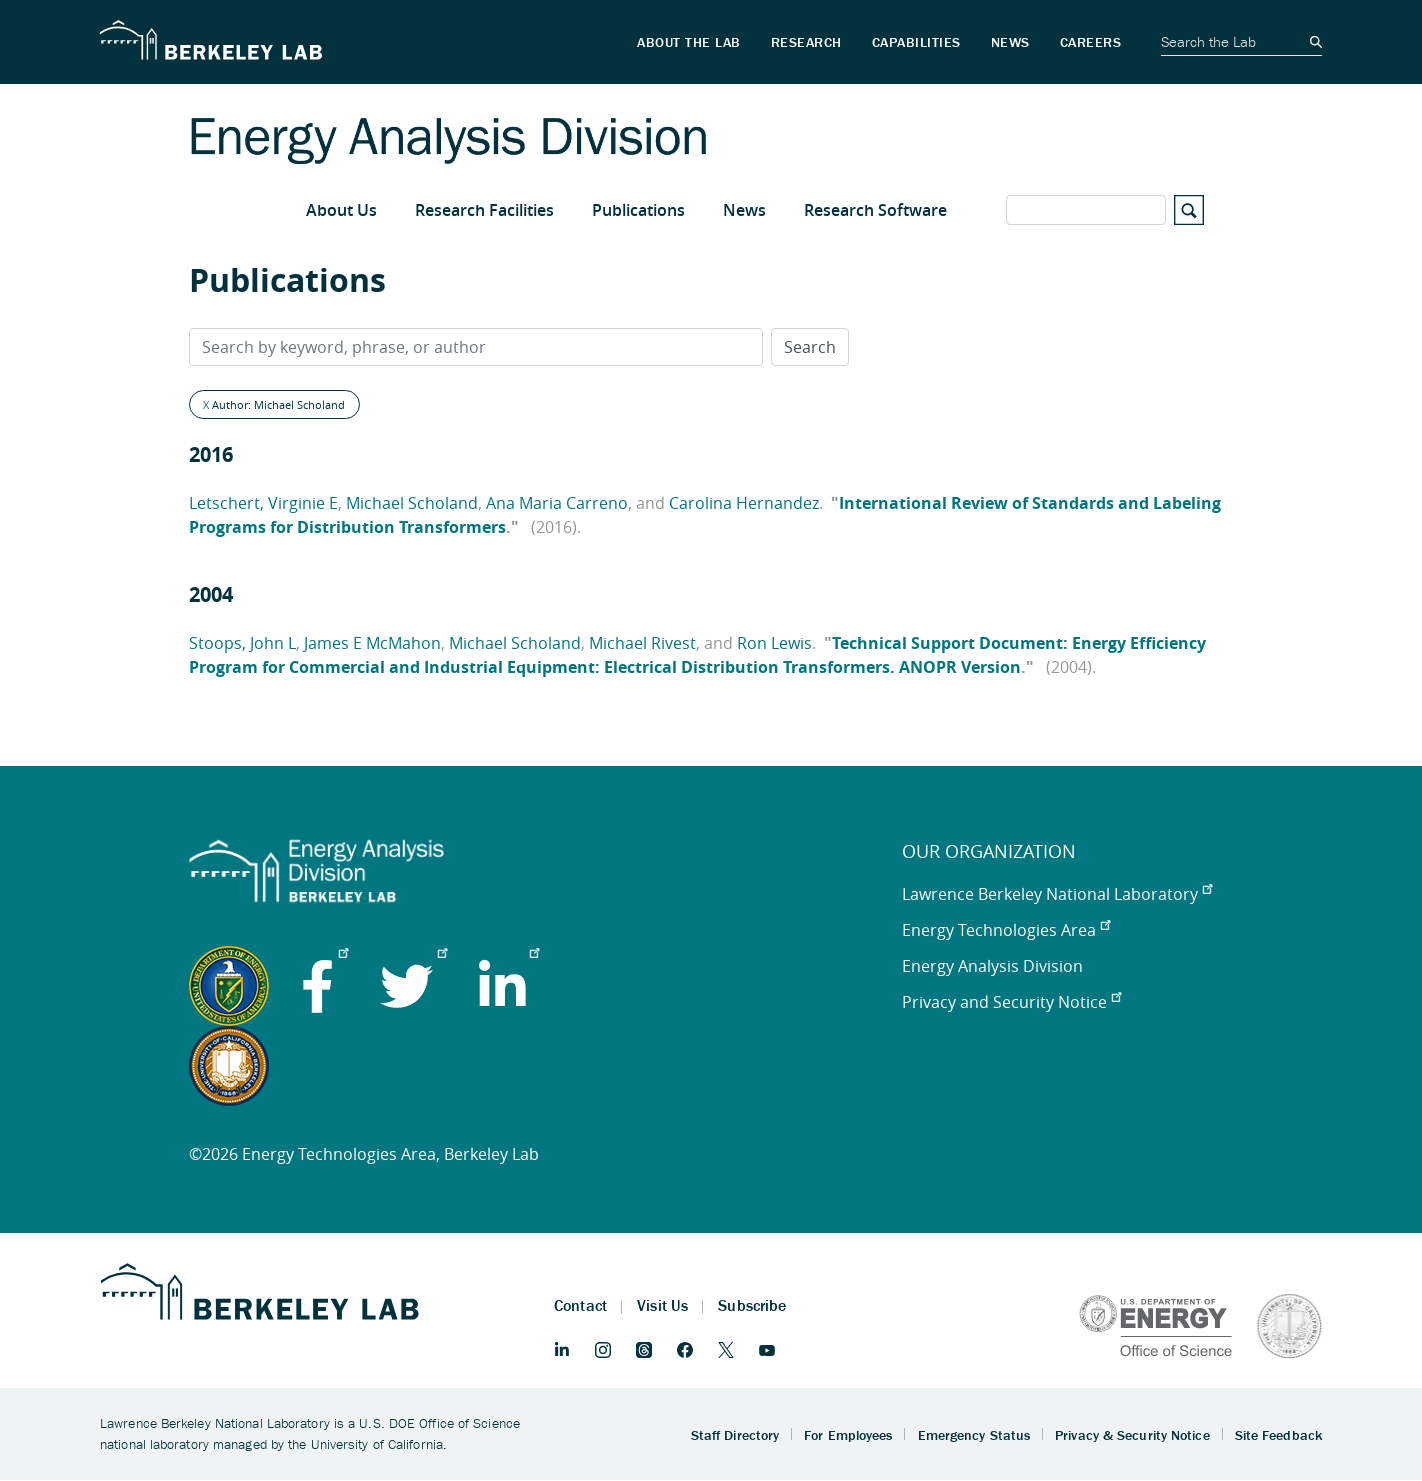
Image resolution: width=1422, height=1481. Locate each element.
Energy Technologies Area (1006, 930)
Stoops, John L (242, 643)
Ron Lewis (774, 643)
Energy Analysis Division (992, 966)
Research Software (875, 210)
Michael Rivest (642, 643)
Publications (638, 210)
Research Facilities (484, 210)
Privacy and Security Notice (1011, 1002)
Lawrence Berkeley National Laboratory (1057, 894)
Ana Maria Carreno (557, 503)
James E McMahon (372, 643)
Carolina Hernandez (744, 503)
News (744, 210)
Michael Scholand (412, 503)
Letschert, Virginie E (263, 503)
